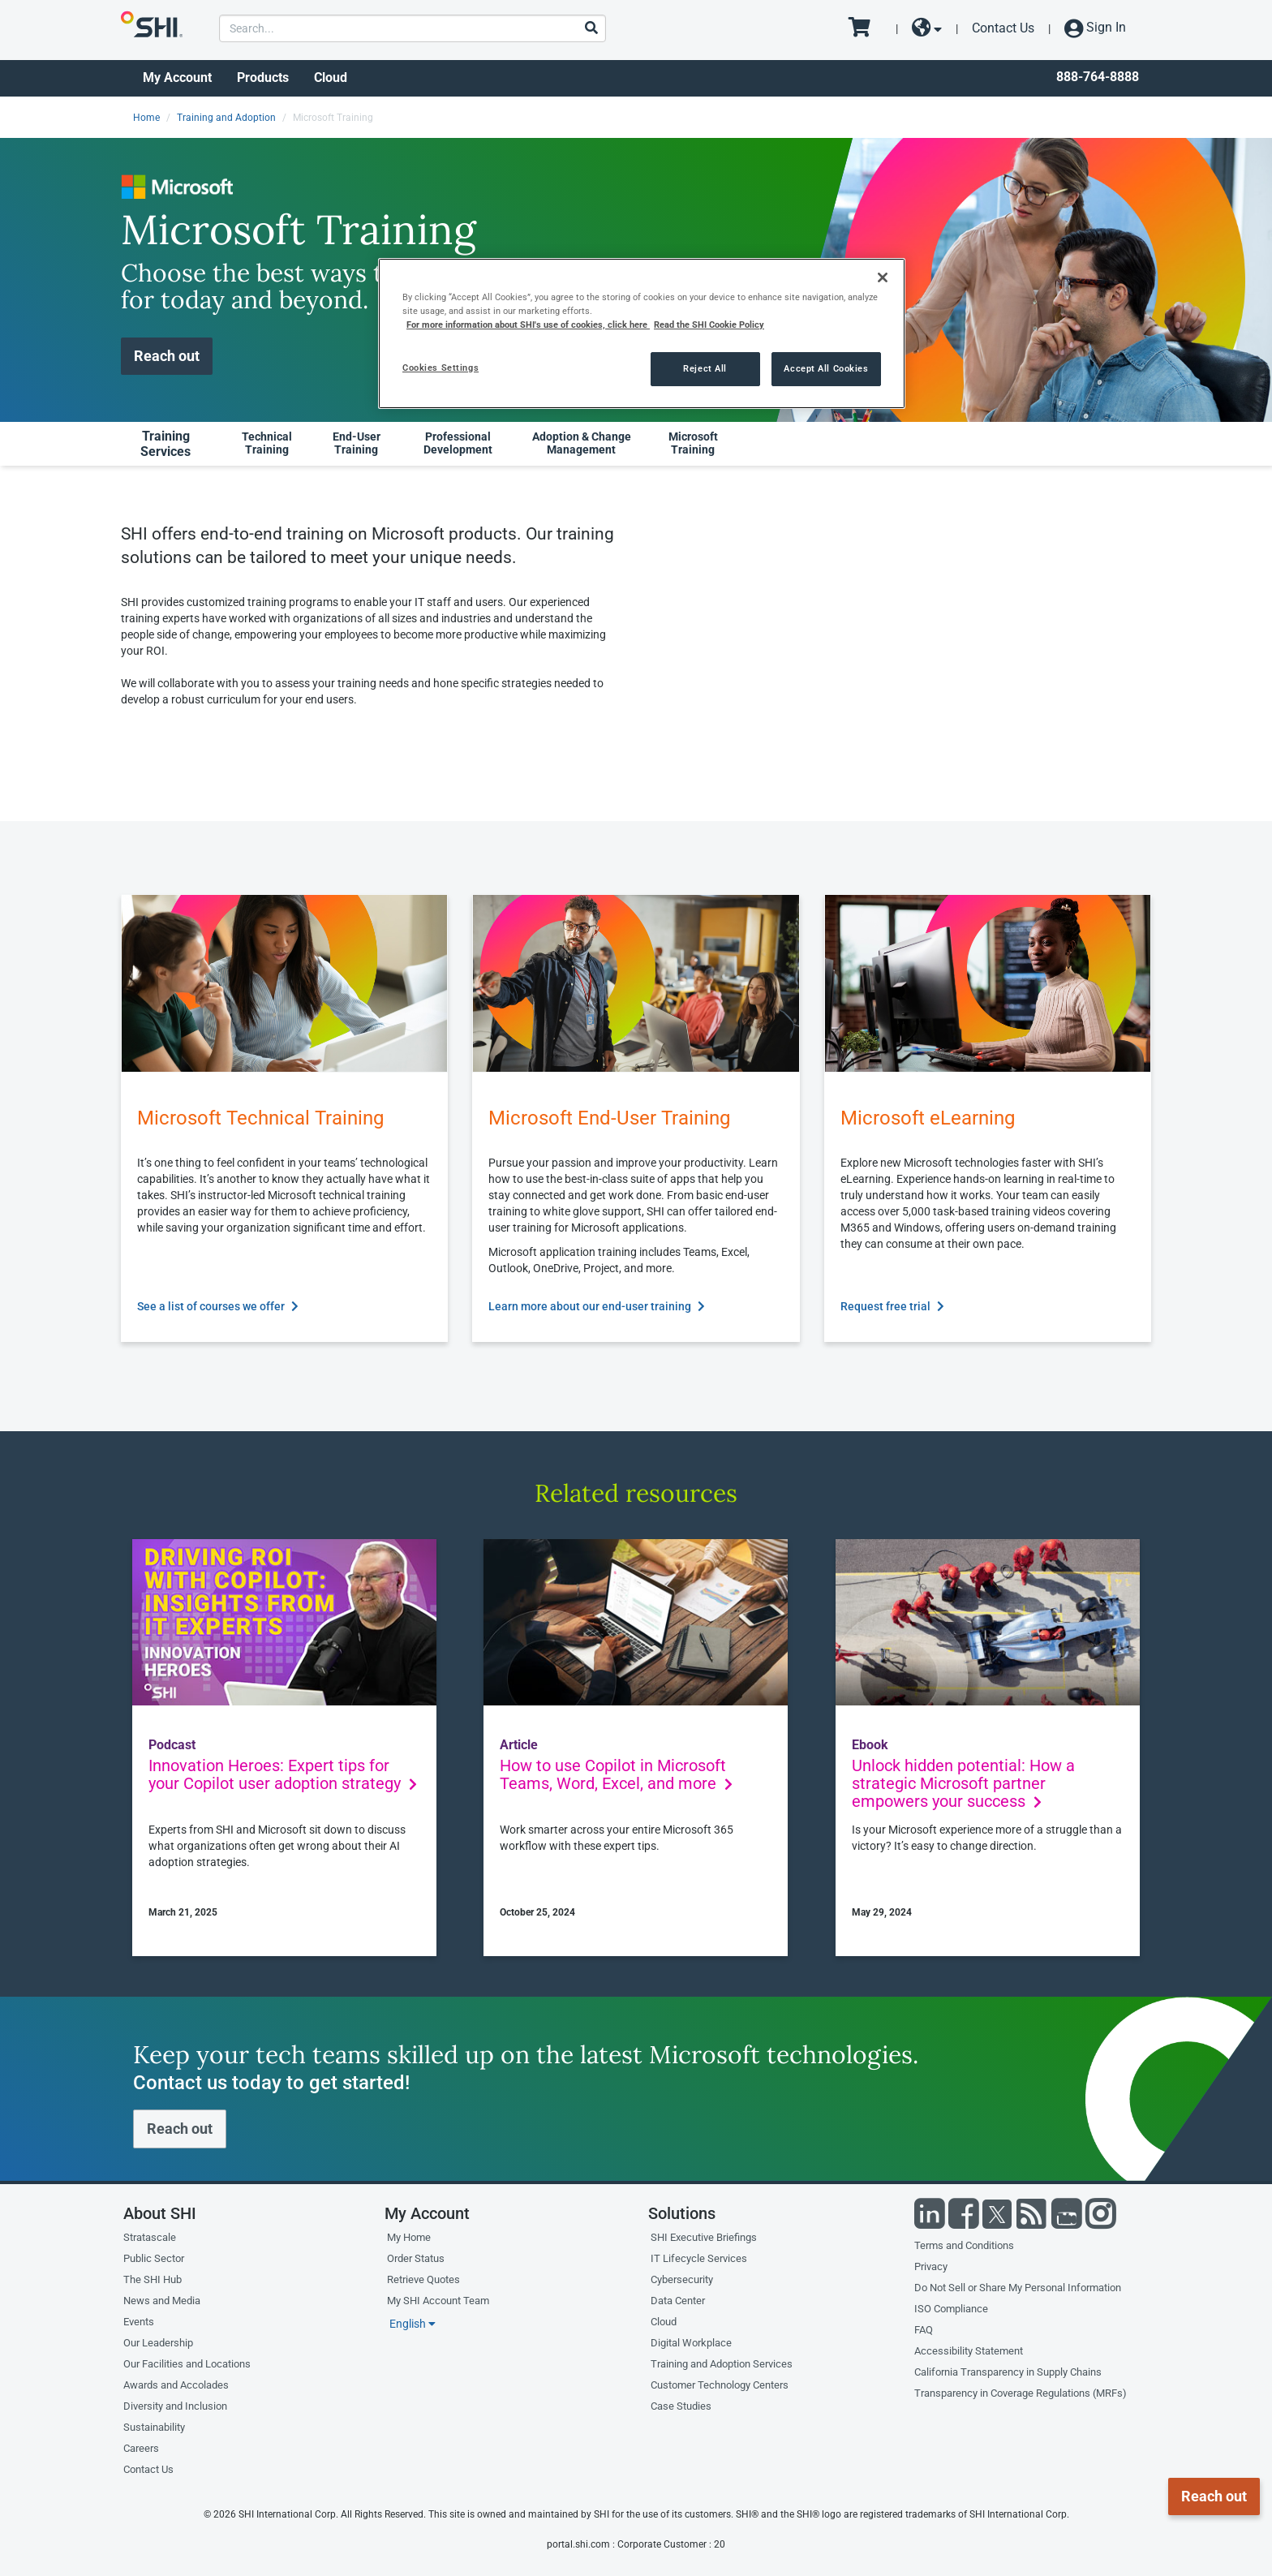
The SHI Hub (152, 2279)
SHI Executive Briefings (704, 2237)
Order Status (416, 2258)
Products (263, 77)
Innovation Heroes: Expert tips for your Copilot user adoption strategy (282, 1774)
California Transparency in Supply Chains (1008, 2372)
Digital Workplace (691, 2343)
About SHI (159, 2213)
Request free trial (892, 1306)
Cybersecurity (682, 2279)
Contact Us (1003, 28)
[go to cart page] (865, 28)
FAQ (923, 2330)
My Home (409, 2237)
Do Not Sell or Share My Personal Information (1017, 2287)
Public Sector (153, 2258)
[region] (641, 333)
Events (138, 2322)
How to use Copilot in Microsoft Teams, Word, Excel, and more (616, 1774)
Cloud (330, 77)
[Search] (590, 29)
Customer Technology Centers (720, 2385)
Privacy (931, 2266)
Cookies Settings (440, 367)
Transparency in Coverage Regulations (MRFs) (1020, 2393)
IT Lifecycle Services (699, 2258)
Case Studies (681, 2406)
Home (146, 117)
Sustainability (154, 2427)
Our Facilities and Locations (187, 2364)
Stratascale (149, 2237)
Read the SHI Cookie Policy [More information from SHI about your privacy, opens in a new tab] (709, 324)
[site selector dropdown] (927, 28)
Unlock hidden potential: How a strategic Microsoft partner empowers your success (963, 1783)
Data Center (678, 2300)
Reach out (167, 355)
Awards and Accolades (176, 2385)
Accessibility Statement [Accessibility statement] (968, 2351)
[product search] (412, 28)
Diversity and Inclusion (175, 2406)
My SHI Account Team (438, 2300)
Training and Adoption (226, 117)
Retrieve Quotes (423, 2279)
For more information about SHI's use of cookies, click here (528, 324)
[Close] (882, 277)
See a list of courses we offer (218, 1306)
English (412, 2323)
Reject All (705, 368)
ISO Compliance (951, 2309)
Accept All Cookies (826, 368)
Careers (141, 2448)
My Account (177, 77)
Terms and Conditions (964, 2245)
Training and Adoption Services (722, 2364)
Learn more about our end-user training (596, 1306)
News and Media (161, 2300)
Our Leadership (158, 2343)
